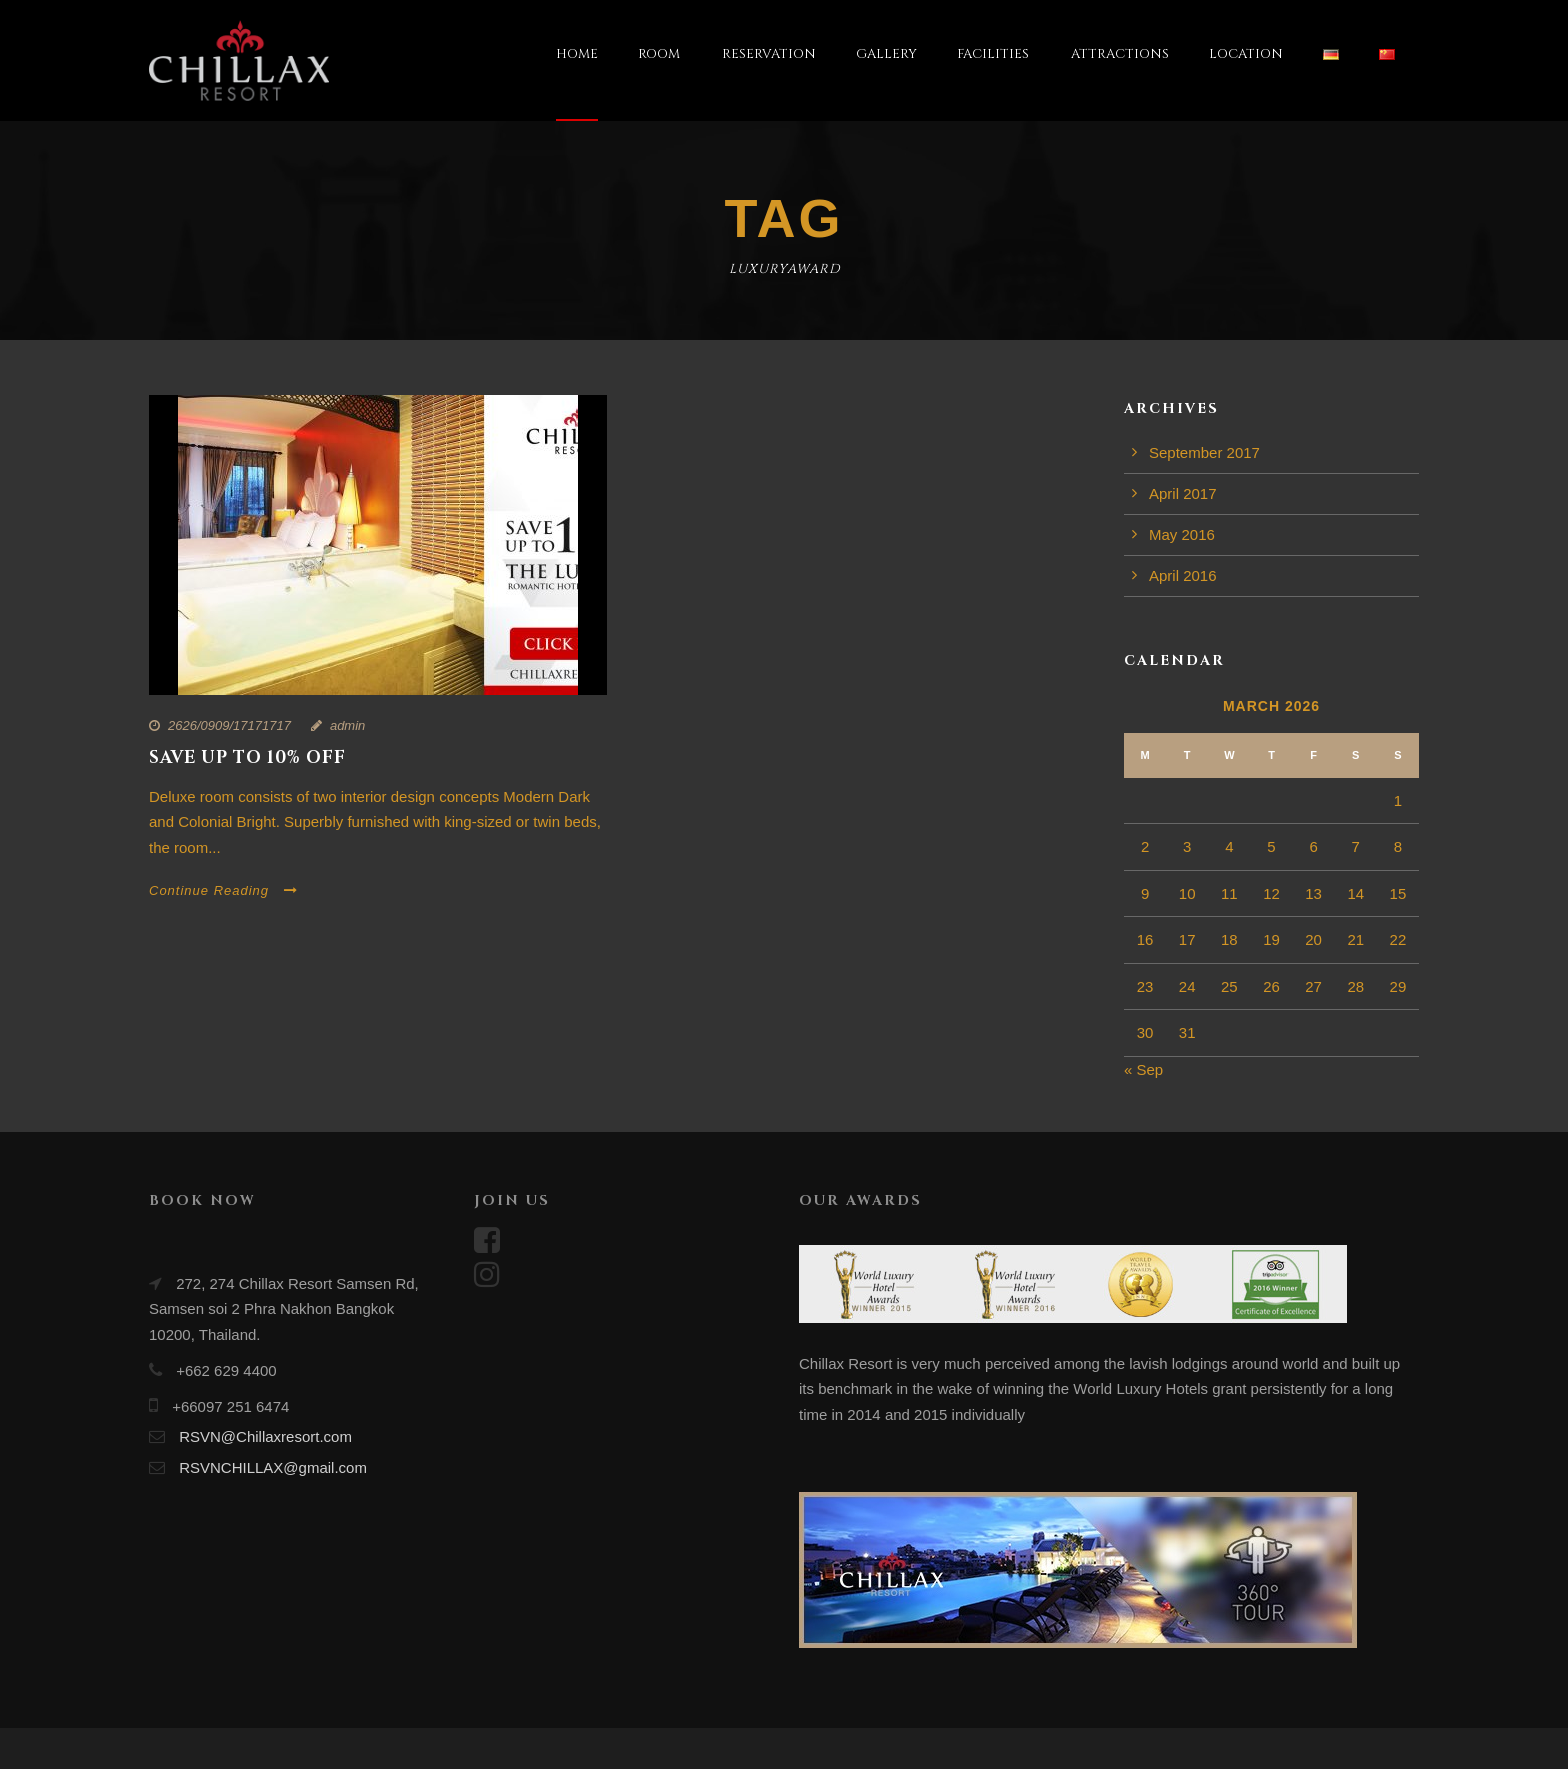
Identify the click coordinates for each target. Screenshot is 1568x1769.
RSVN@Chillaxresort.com (265, 1436)
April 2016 (1183, 575)
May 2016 (1182, 534)
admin (347, 725)
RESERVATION (769, 54)
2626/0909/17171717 (229, 725)
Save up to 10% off (247, 757)
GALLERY (886, 54)
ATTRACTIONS (1120, 54)
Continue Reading (223, 890)
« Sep (1143, 1069)
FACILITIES (993, 54)
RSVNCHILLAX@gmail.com (273, 1467)
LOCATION (1246, 54)
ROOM (659, 54)
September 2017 (1204, 452)
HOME (577, 54)
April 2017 (1183, 493)
